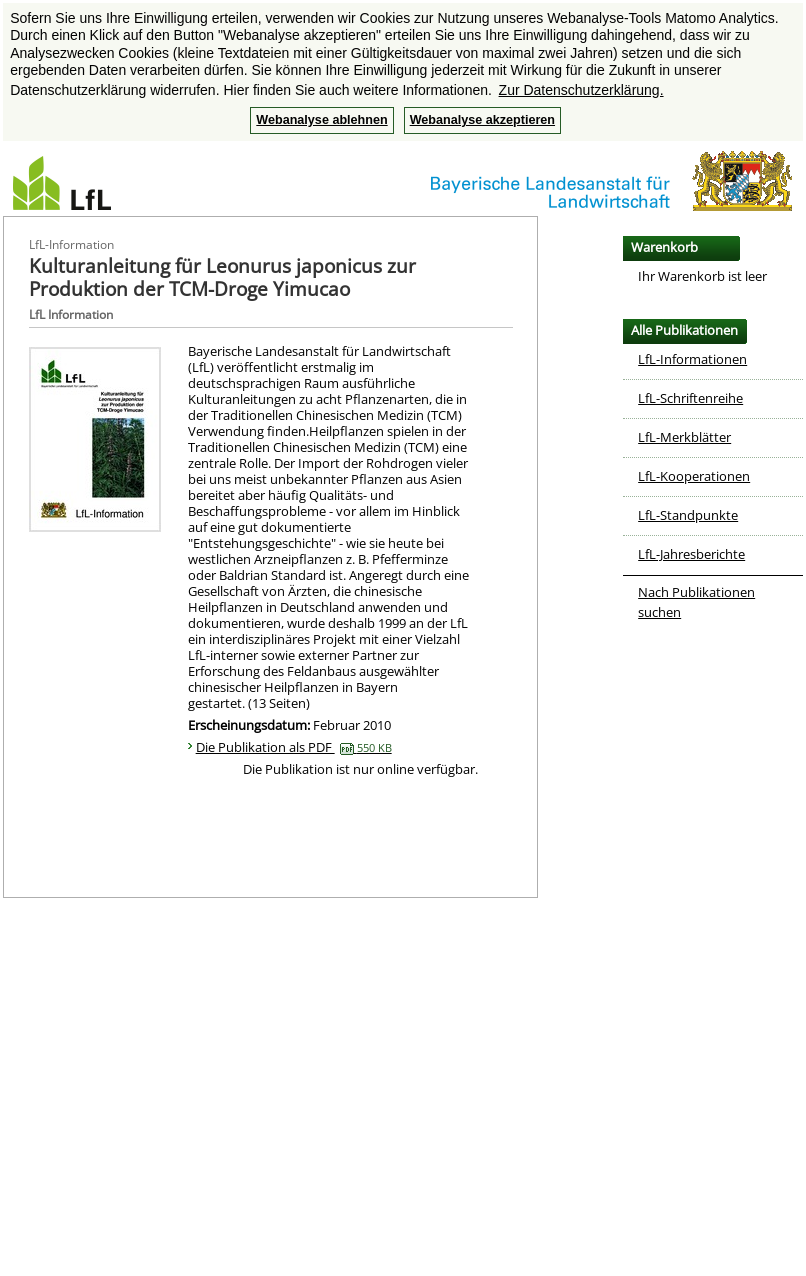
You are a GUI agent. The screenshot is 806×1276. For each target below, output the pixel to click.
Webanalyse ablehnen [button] (321, 120)
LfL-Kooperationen (694, 476)
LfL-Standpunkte (688, 515)
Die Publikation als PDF (294, 747)
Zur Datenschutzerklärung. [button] (581, 90)
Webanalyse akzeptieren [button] (482, 120)
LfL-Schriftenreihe (690, 398)
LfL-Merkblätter (684, 437)
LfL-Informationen (692, 359)
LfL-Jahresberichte (691, 554)
